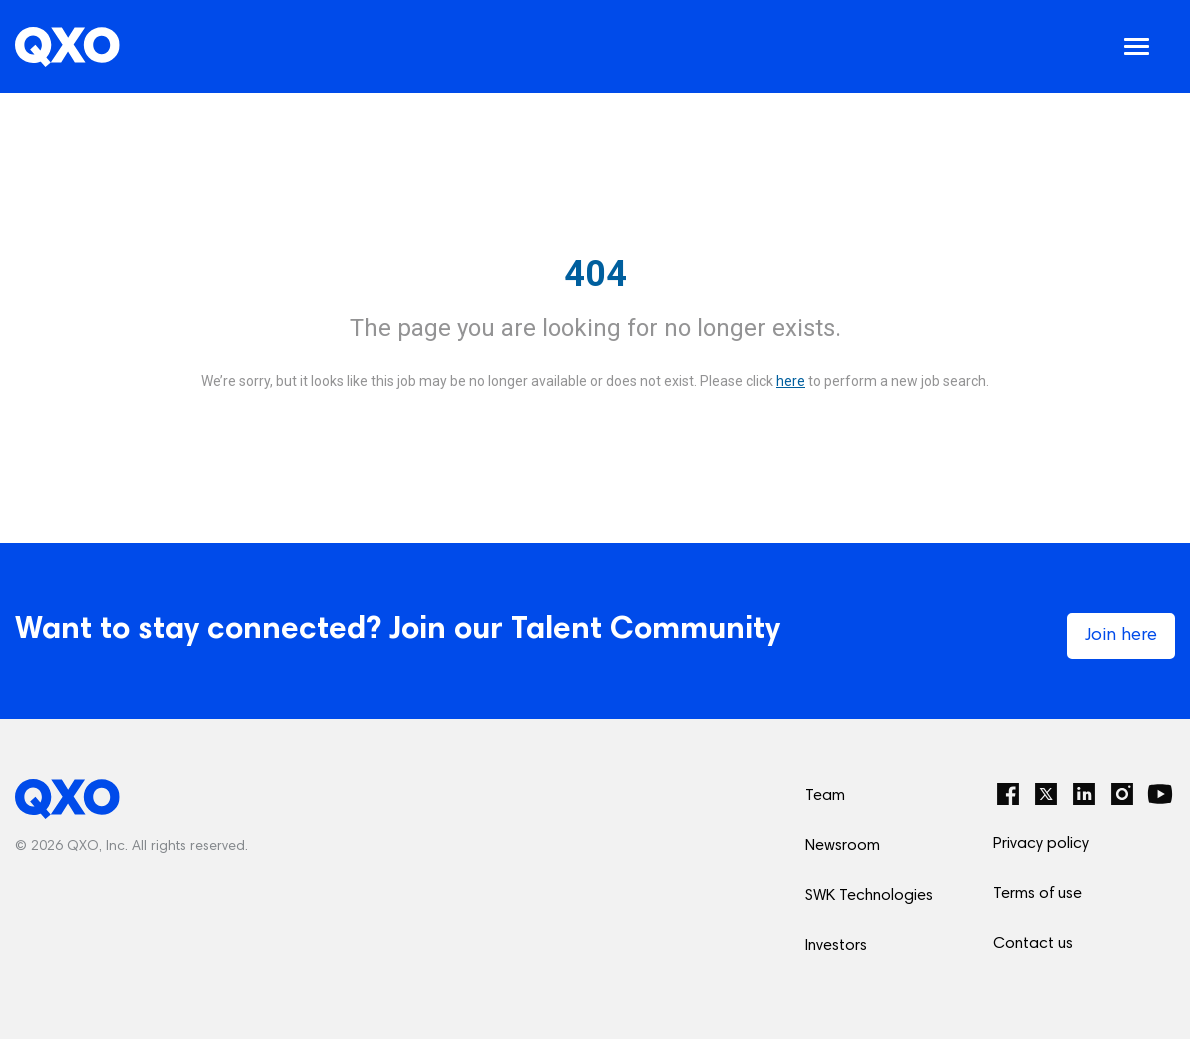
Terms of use (1037, 894)
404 (595, 274)
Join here (1121, 636)
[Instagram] (1122, 794)
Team (825, 796)
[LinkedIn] (1084, 794)
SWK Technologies (869, 896)
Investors (836, 946)
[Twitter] (1046, 794)
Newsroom (842, 846)
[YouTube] (1160, 794)
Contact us (1033, 944)
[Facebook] (1008, 794)
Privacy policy (1041, 844)
